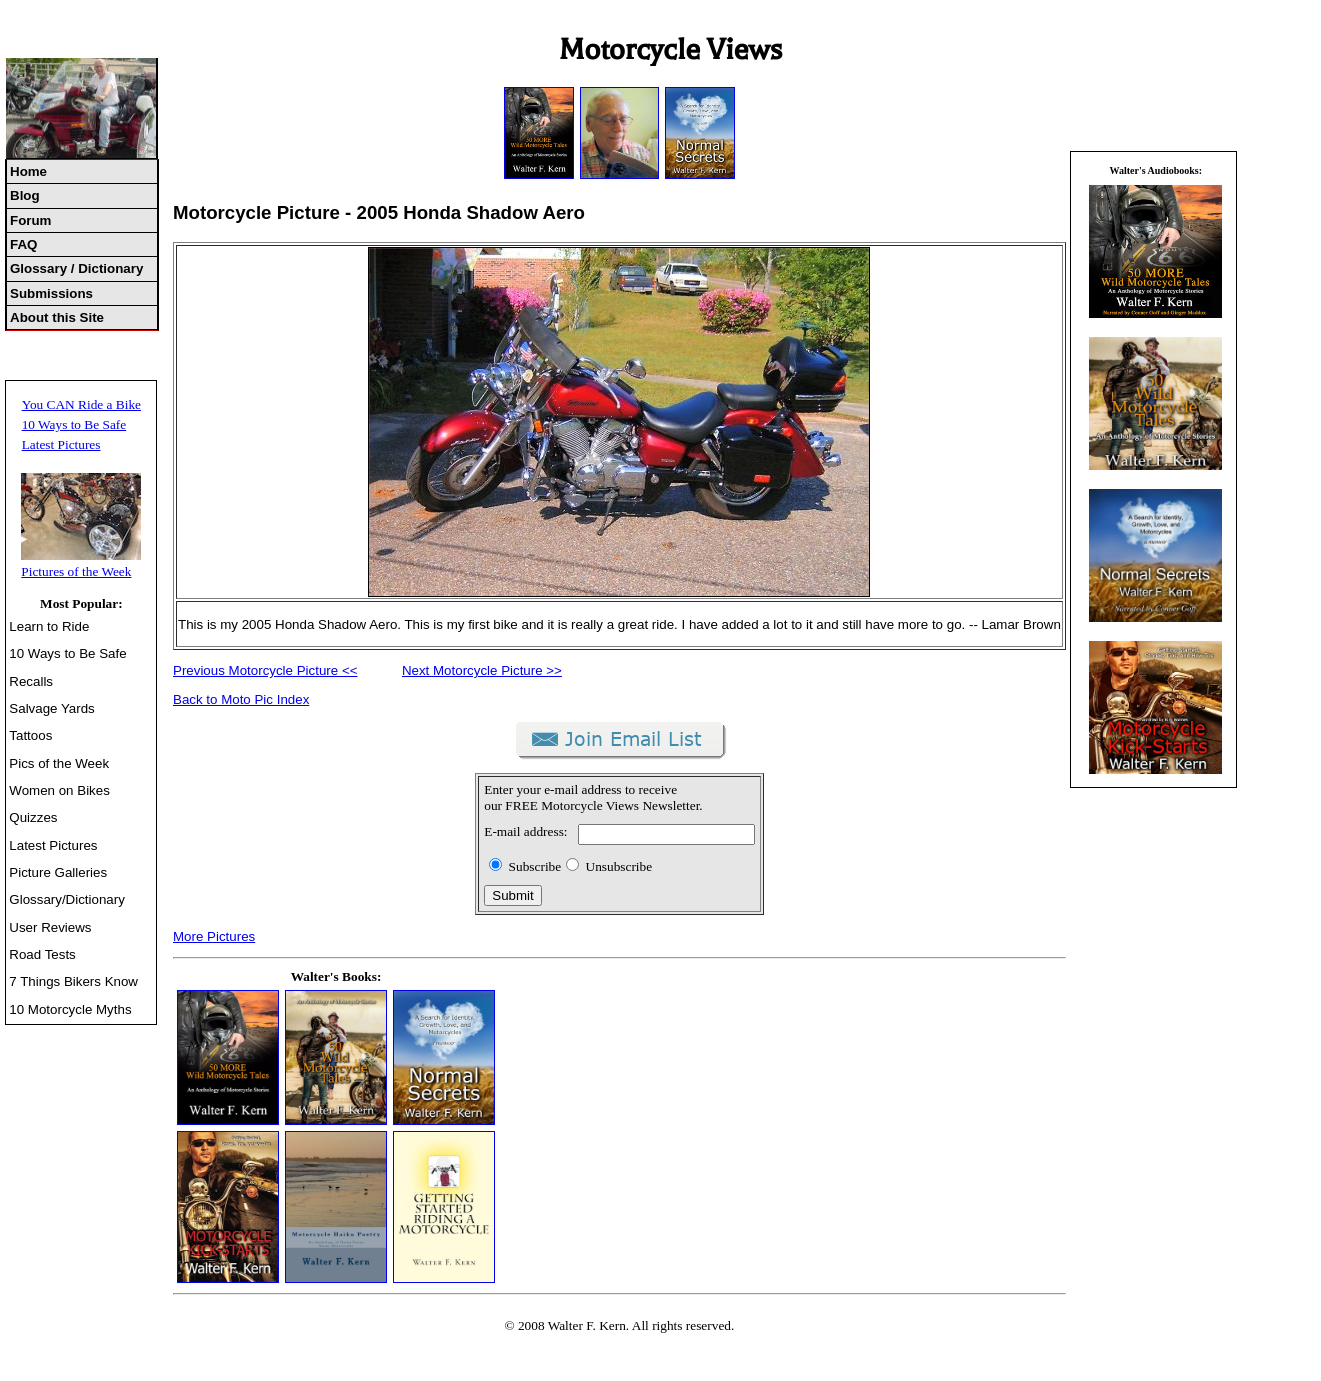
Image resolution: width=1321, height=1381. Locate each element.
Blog (25, 195)
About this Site (57, 317)
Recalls (31, 681)
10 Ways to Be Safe (74, 424)
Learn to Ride (49, 626)
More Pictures (214, 936)
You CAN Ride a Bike (81, 404)
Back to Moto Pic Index (241, 699)
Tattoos (30, 735)
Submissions (51, 293)
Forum (30, 220)
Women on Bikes (59, 790)
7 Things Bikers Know (73, 981)
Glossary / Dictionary (76, 268)
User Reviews (50, 927)
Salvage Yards (51, 708)
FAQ (23, 244)
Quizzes (33, 817)
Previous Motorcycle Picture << (265, 670)
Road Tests (42, 954)
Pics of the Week (59, 763)
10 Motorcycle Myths (70, 1009)
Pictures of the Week (76, 571)
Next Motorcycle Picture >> (482, 670)
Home (28, 171)
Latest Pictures (61, 444)
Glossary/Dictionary (67, 899)
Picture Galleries (58, 872)
